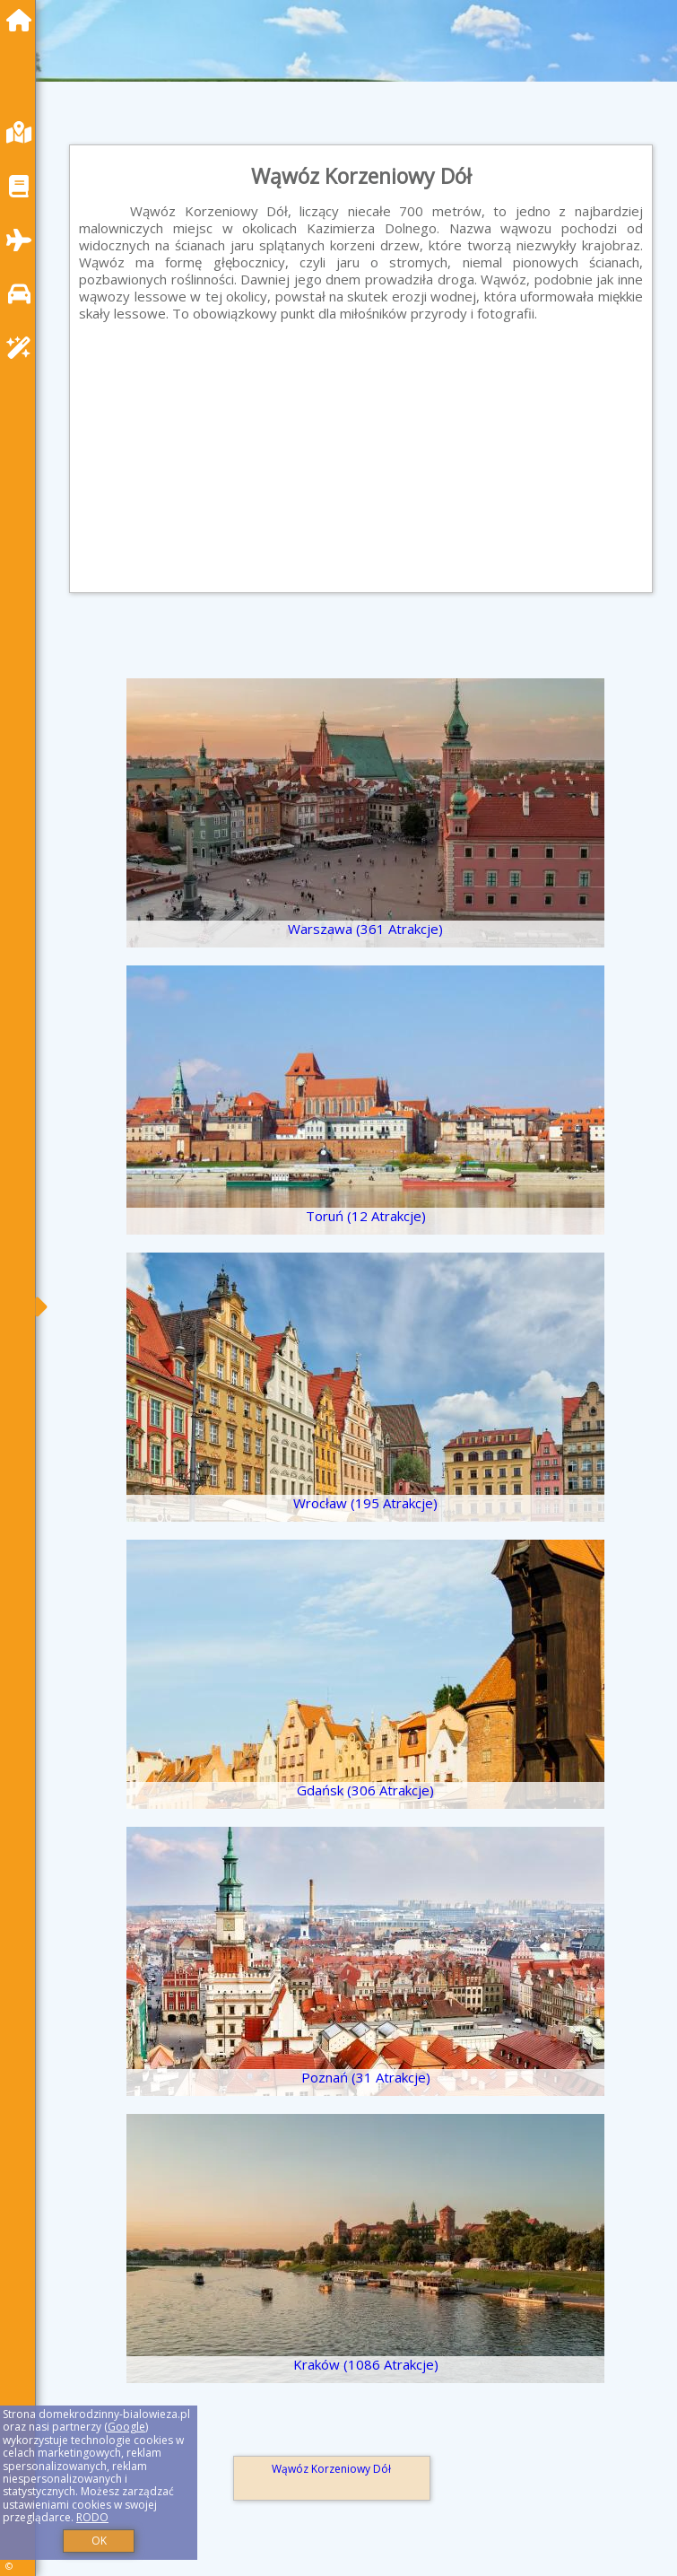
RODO (92, 2517)
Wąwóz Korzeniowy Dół (331, 2468)
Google (126, 2426)
